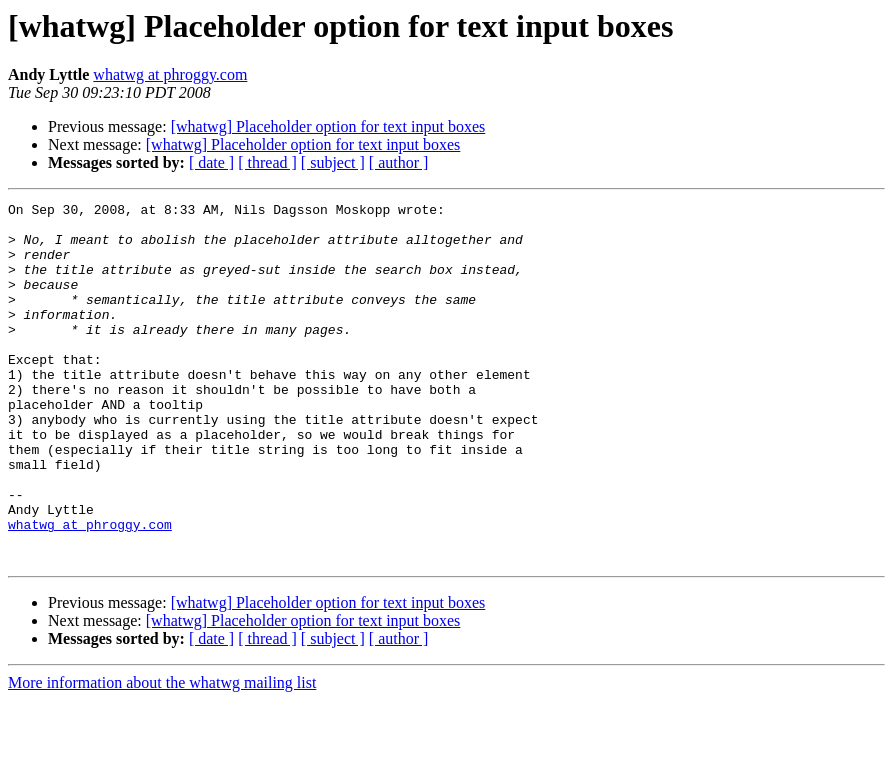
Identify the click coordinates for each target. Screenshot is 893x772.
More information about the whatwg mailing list (162, 754)
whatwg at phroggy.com (170, 74)
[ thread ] (267, 162)
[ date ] (211, 162)
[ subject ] (333, 162)
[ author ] (399, 162)
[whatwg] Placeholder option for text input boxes (328, 126)
